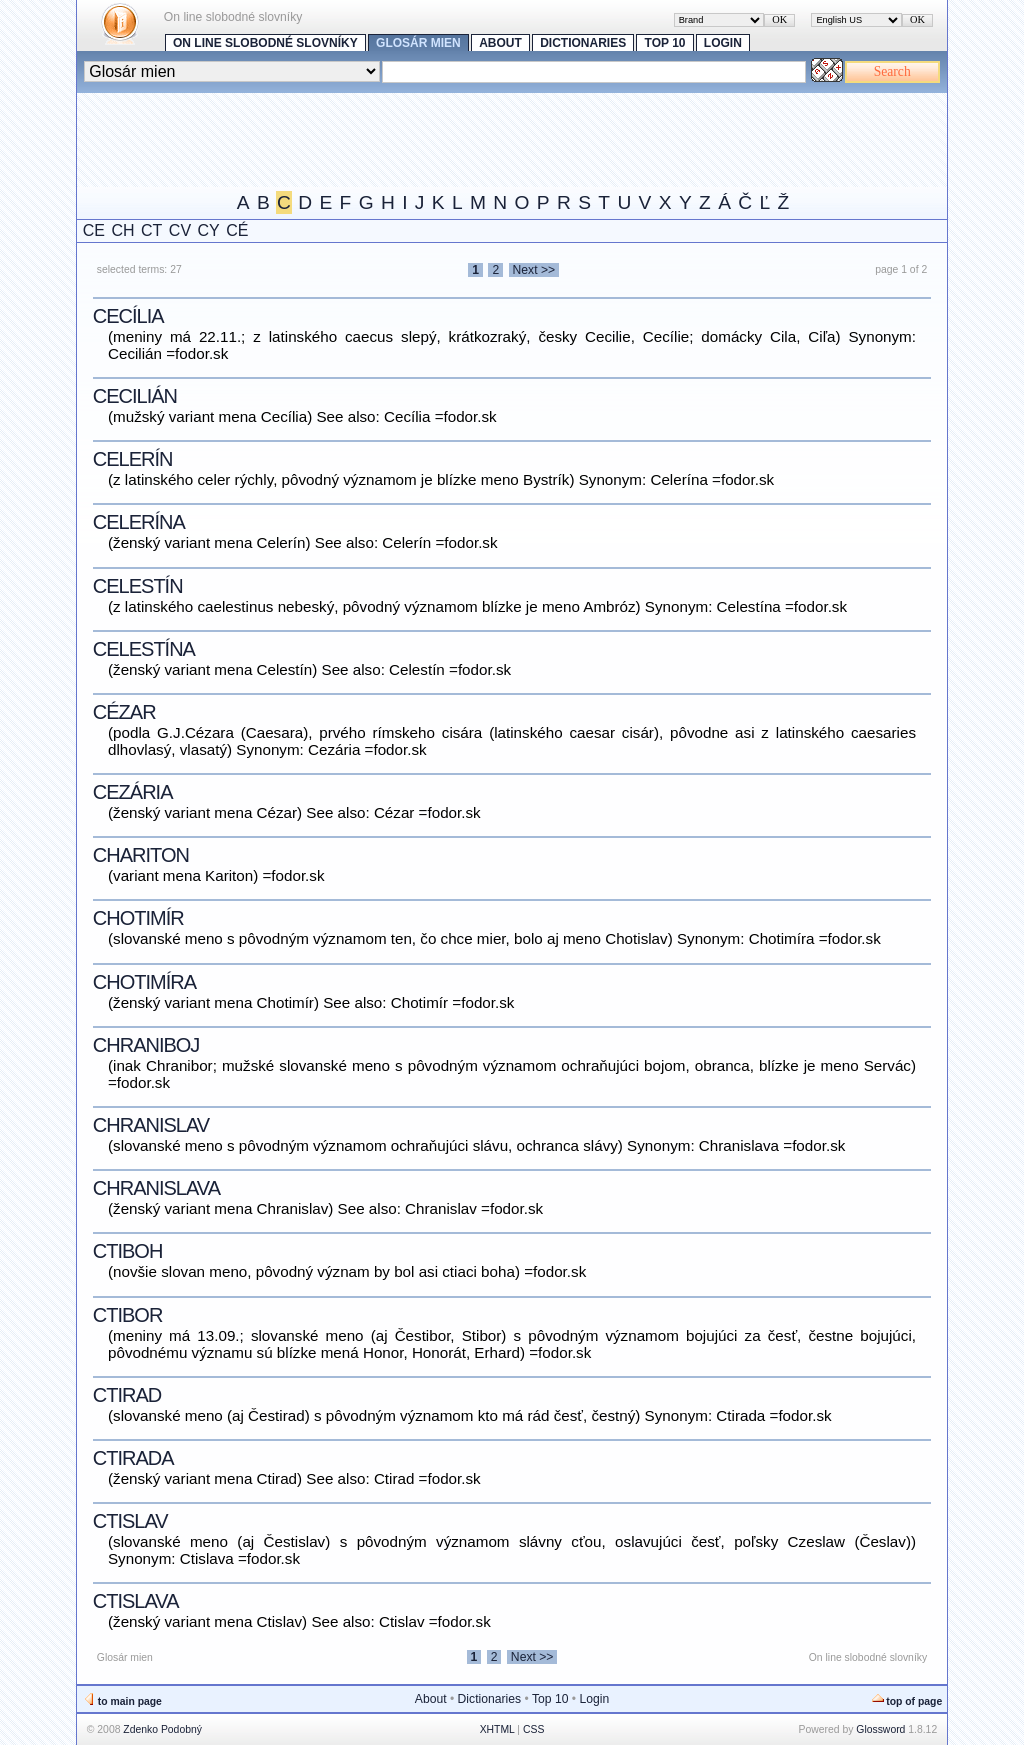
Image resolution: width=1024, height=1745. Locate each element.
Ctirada (133, 1458)
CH (122, 230)
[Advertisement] (441, 138)
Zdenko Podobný (162, 1729)
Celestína (144, 649)
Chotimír (138, 918)
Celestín (138, 586)
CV (180, 230)
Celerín (133, 459)
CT (151, 230)
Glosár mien (418, 43)
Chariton (141, 855)
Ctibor (128, 1315)
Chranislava (156, 1188)
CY (209, 230)
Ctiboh (128, 1251)
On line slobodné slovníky (265, 43)
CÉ (237, 230)
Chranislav (151, 1125)
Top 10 (665, 43)
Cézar (124, 712)
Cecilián (135, 396)
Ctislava (136, 1601)
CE (94, 230)
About (500, 43)
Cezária (133, 792)
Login (723, 43)
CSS (533, 1729)
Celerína (139, 522)
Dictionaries (583, 43)
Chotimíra (144, 982)
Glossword (880, 1729)
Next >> (534, 270)
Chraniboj (146, 1045)
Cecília (128, 316)
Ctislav (130, 1521)
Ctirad (127, 1395)
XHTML (497, 1729)
